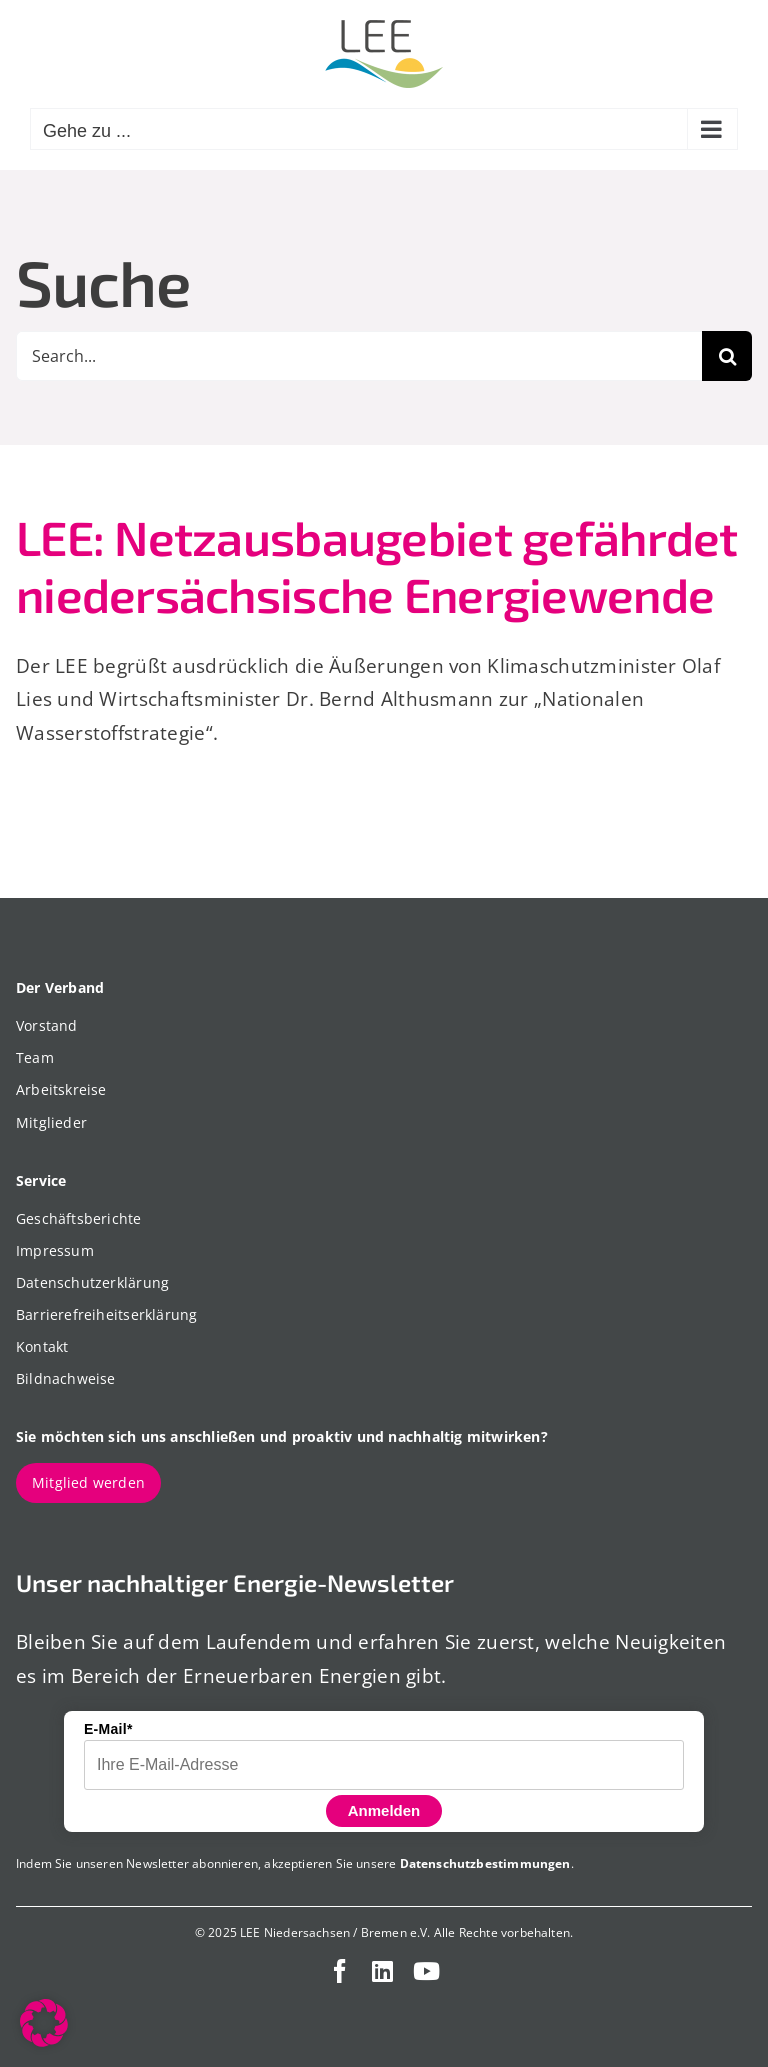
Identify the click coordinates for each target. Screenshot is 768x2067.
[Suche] (727, 356)
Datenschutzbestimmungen (485, 1863)
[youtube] (426, 1971)
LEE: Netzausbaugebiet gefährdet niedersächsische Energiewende (377, 566)
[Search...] (359, 356)
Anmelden (384, 1810)
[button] (44, 2023)
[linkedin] (382, 1971)
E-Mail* (108, 1729)
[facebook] (340, 1971)
